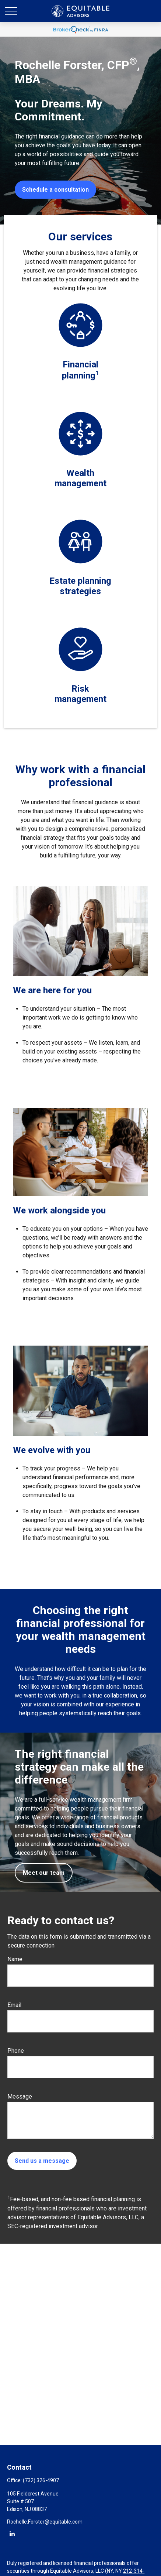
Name (14, 1959)
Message (19, 2096)
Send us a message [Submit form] (42, 2160)
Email (14, 2004)
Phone (15, 2050)
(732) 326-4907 (41, 2480)
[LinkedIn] (12, 2533)
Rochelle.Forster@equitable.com (45, 2522)
